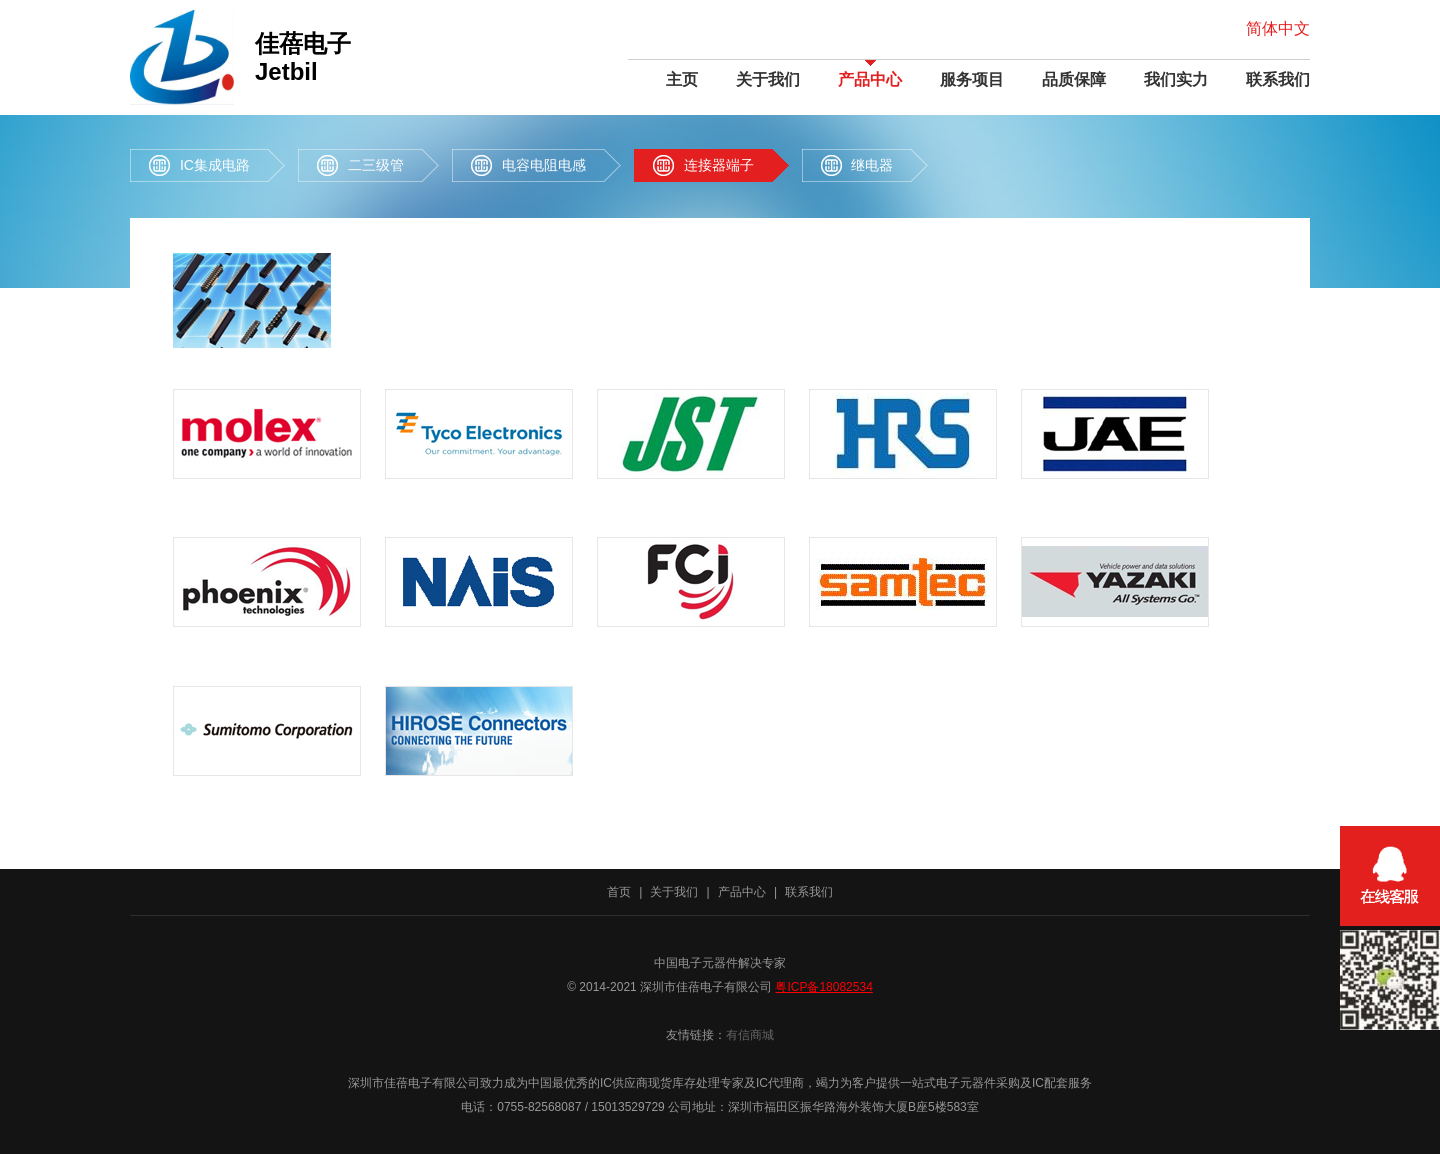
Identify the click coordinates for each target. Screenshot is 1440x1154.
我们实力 (1176, 79)
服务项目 (972, 79)
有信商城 (750, 1035)
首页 (619, 892)
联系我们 (1278, 79)
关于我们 (768, 79)
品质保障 (1074, 79)
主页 (682, 79)
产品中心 (870, 79)
